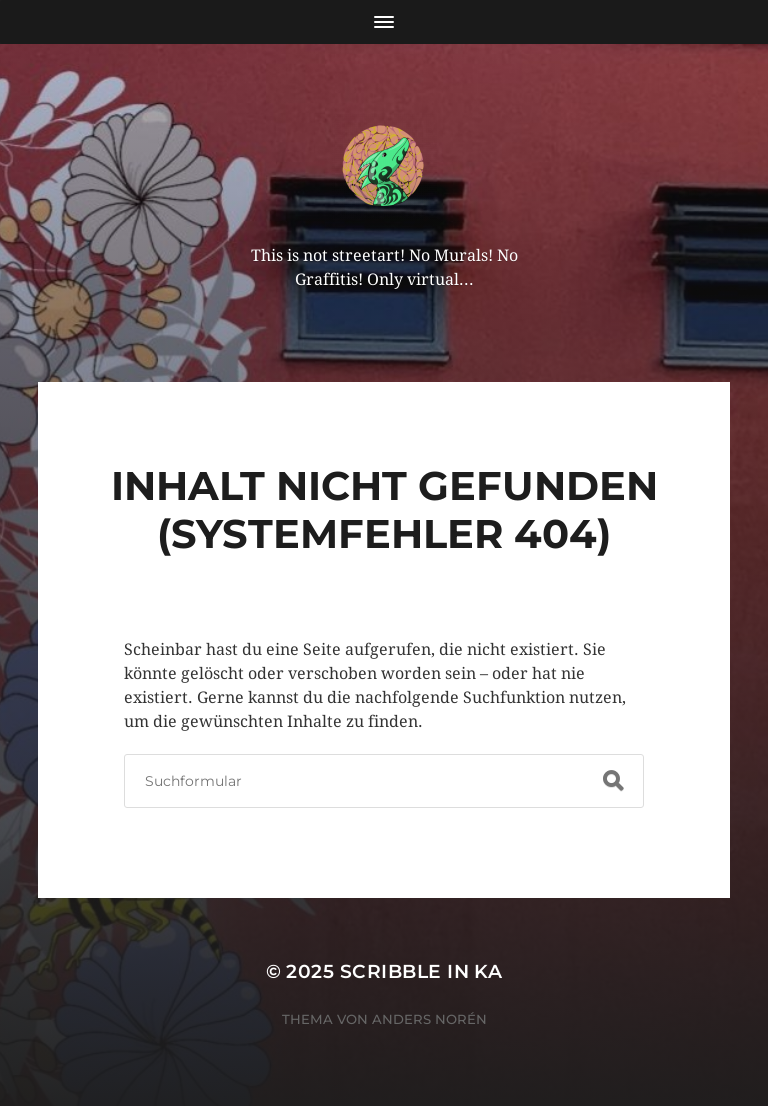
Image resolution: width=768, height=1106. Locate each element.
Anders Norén (429, 1019)
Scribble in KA (421, 971)
